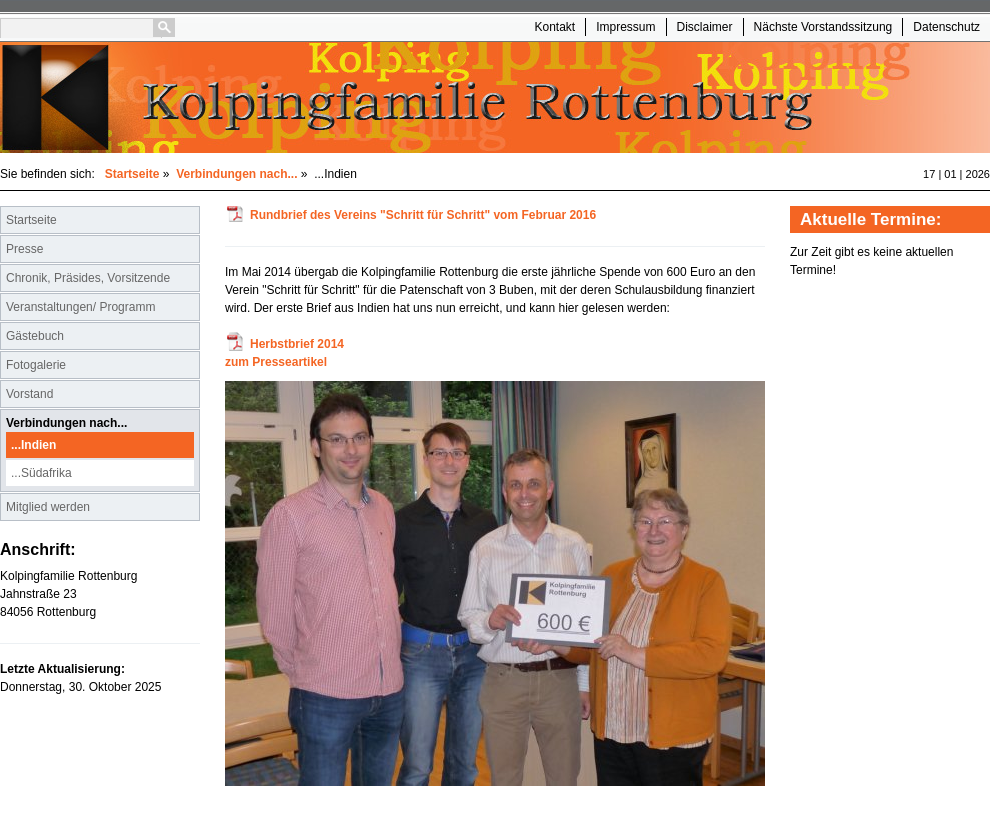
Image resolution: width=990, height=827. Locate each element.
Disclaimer (705, 27)
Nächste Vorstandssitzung (823, 27)
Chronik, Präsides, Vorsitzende (88, 278)
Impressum (625, 27)
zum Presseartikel (276, 362)
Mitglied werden (48, 507)
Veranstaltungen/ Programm (80, 307)
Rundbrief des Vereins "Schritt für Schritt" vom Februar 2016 (423, 215)
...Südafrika (41, 473)
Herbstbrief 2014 (297, 344)
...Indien (33, 445)
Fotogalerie (36, 365)
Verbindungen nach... (236, 174)
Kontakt (554, 27)
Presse (24, 249)
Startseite (132, 174)
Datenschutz (946, 27)
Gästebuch (35, 336)
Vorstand (29, 394)
